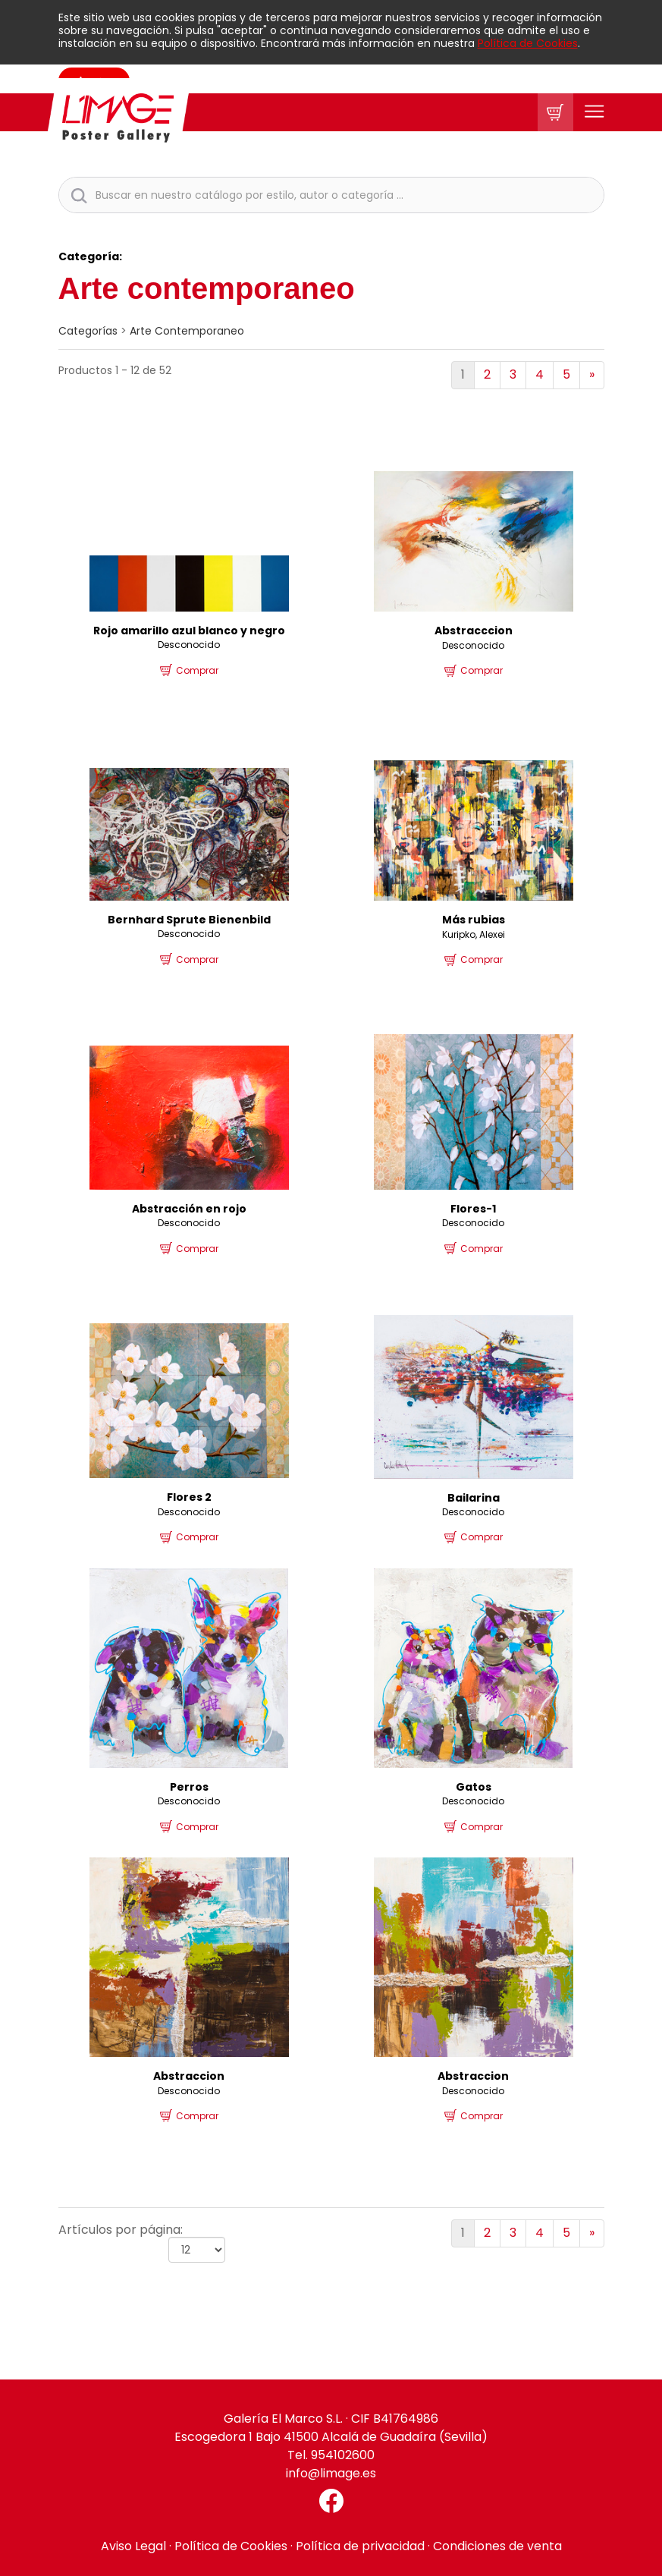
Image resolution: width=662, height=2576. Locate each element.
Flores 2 (189, 1497)
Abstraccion (188, 2076)
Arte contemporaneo (187, 330)
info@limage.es (331, 2473)
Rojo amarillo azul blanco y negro (189, 630)
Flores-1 (473, 1208)
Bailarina (473, 1497)
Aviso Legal (133, 2546)
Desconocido (189, 644)
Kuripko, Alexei (473, 934)
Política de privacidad (360, 2546)
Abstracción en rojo (189, 1208)
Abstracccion (474, 630)
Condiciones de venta (497, 2546)
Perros (189, 1786)
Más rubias (473, 919)
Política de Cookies (528, 43)
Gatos (473, 1786)
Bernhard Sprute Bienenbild (189, 919)
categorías (88, 330)
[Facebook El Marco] (331, 2501)
